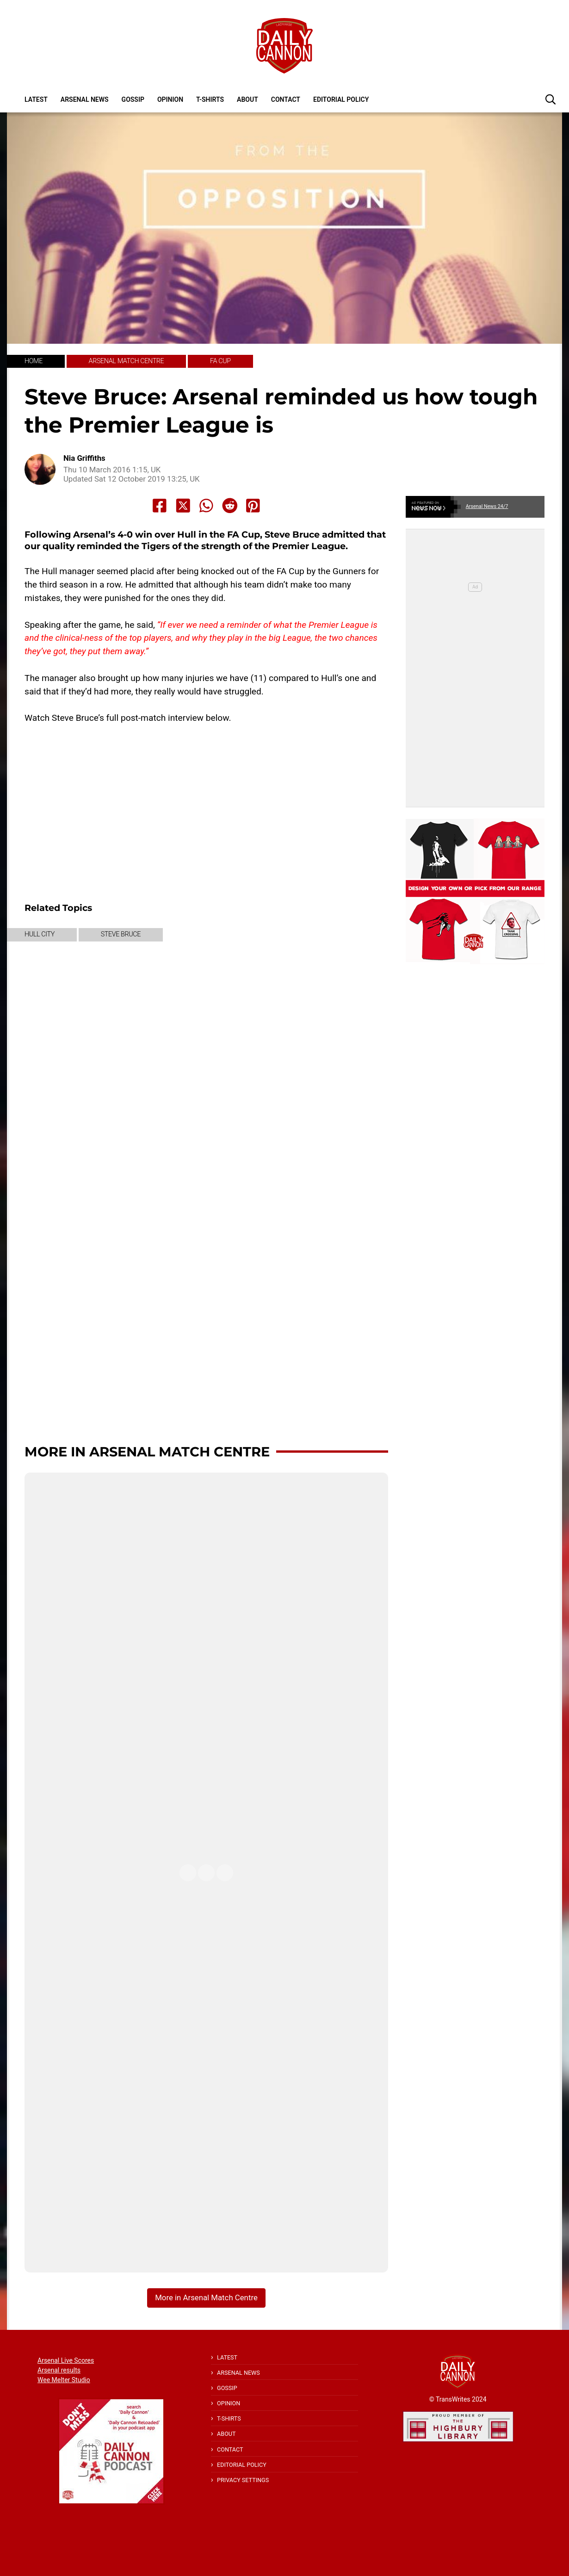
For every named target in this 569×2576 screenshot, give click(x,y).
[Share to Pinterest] (253, 506)
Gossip (133, 99)
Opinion (170, 99)
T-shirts (210, 99)
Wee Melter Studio (63, 2380)
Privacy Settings (243, 2480)
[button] (550, 99)
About (247, 99)
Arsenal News (85, 99)
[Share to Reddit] (230, 506)
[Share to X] (183, 506)
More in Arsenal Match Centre (147, 1451)
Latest (36, 99)
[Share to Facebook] (159, 506)
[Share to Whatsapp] (206, 506)
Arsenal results (58, 2370)
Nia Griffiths (84, 458)
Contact (285, 99)
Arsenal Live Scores (65, 2360)
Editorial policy (341, 99)
